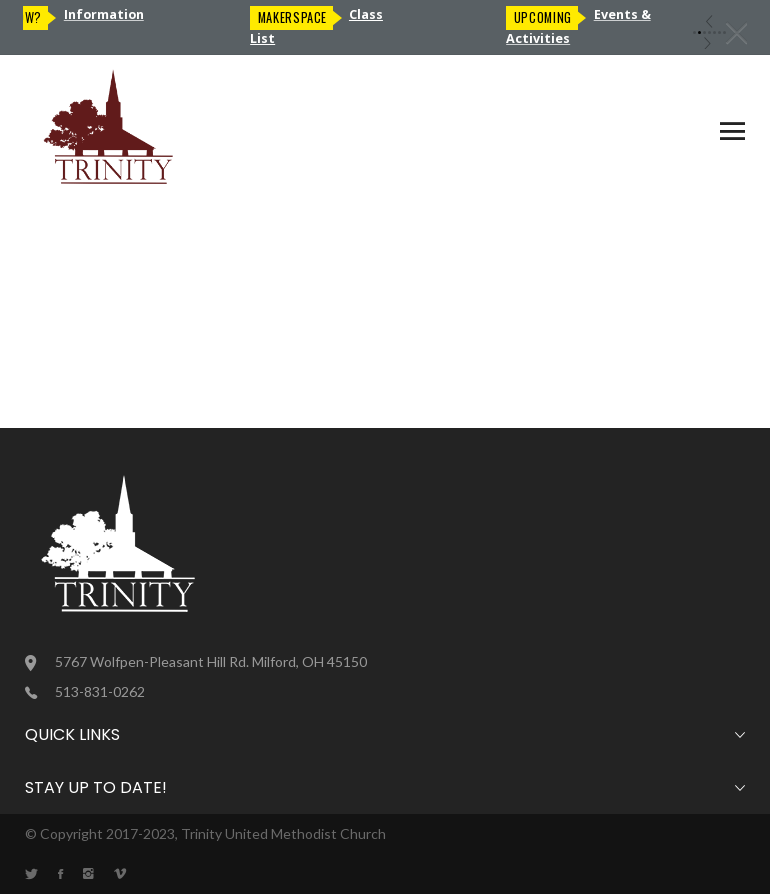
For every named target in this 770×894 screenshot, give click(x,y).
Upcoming (549, 17)
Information (110, 14)
